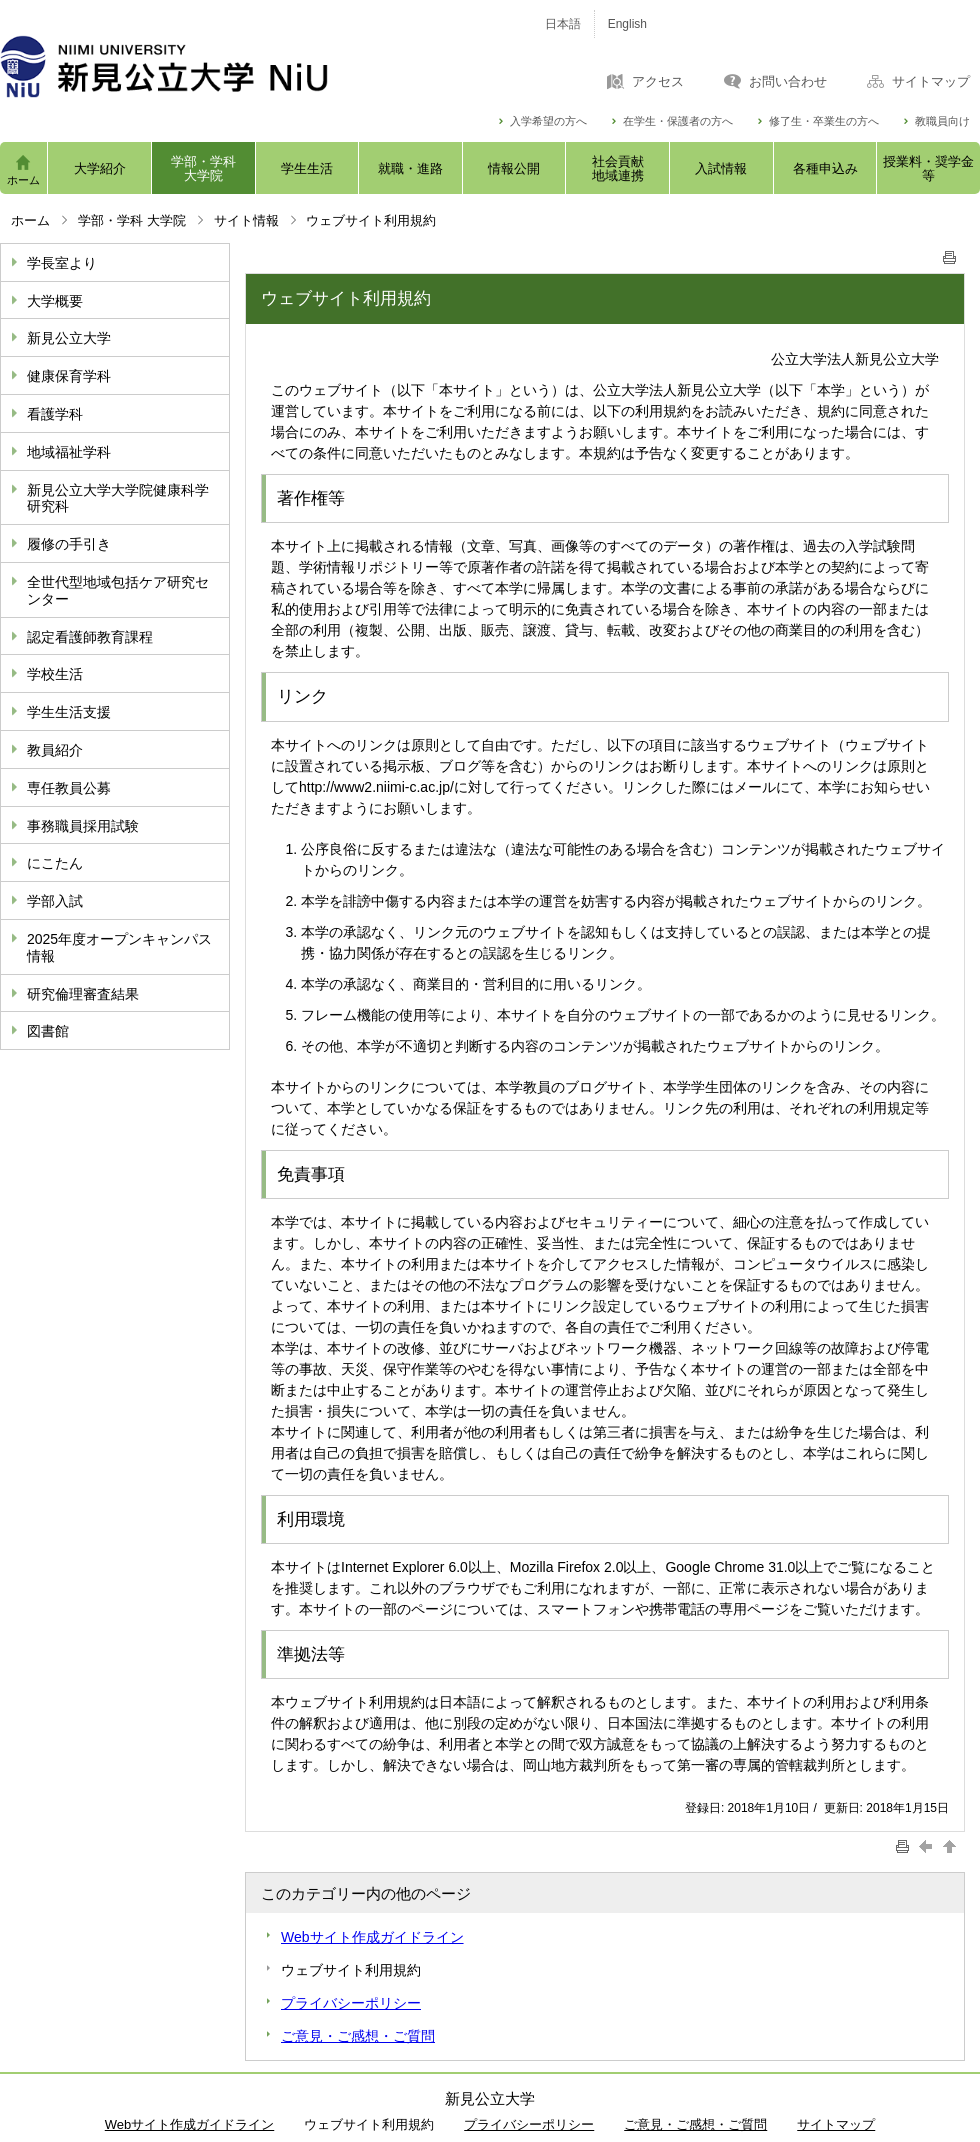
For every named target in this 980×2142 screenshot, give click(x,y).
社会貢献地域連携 (618, 168)
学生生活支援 (69, 712)
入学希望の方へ (548, 121)
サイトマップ (931, 82)
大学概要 (55, 301)
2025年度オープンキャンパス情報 (119, 947)
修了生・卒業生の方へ (824, 121)
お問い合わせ (788, 82)
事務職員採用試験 (83, 826)
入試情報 (721, 168)
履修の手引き (69, 544)
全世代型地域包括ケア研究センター (118, 590)
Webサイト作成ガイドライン (372, 1937)
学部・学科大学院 (203, 168)
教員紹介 (55, 750)
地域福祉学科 (69, 452)
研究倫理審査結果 (83, 994)
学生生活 (307, 168)
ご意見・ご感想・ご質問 (358, 2036)
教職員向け (942, 121)
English (627, 24)
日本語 (563, 24)
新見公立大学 (69, 338)
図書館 (48, 1031)
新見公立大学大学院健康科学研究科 (118, 498)
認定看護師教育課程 (90, 637)
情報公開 (514, 168)
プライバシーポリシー (351, 2003)
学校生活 (55, 674)
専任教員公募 (69, 788)
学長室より (62, 263)
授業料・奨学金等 (928, 168)
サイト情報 (246, 220)
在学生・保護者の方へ (678, 121)
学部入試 (55, 901)
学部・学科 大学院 (132, 220)
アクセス (658, 82)
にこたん (55, 863)
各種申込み (825, 168)
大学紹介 (100, 168)
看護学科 (55, 414)
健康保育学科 (69, 376)
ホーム (23, 180)
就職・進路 (410, 168)
